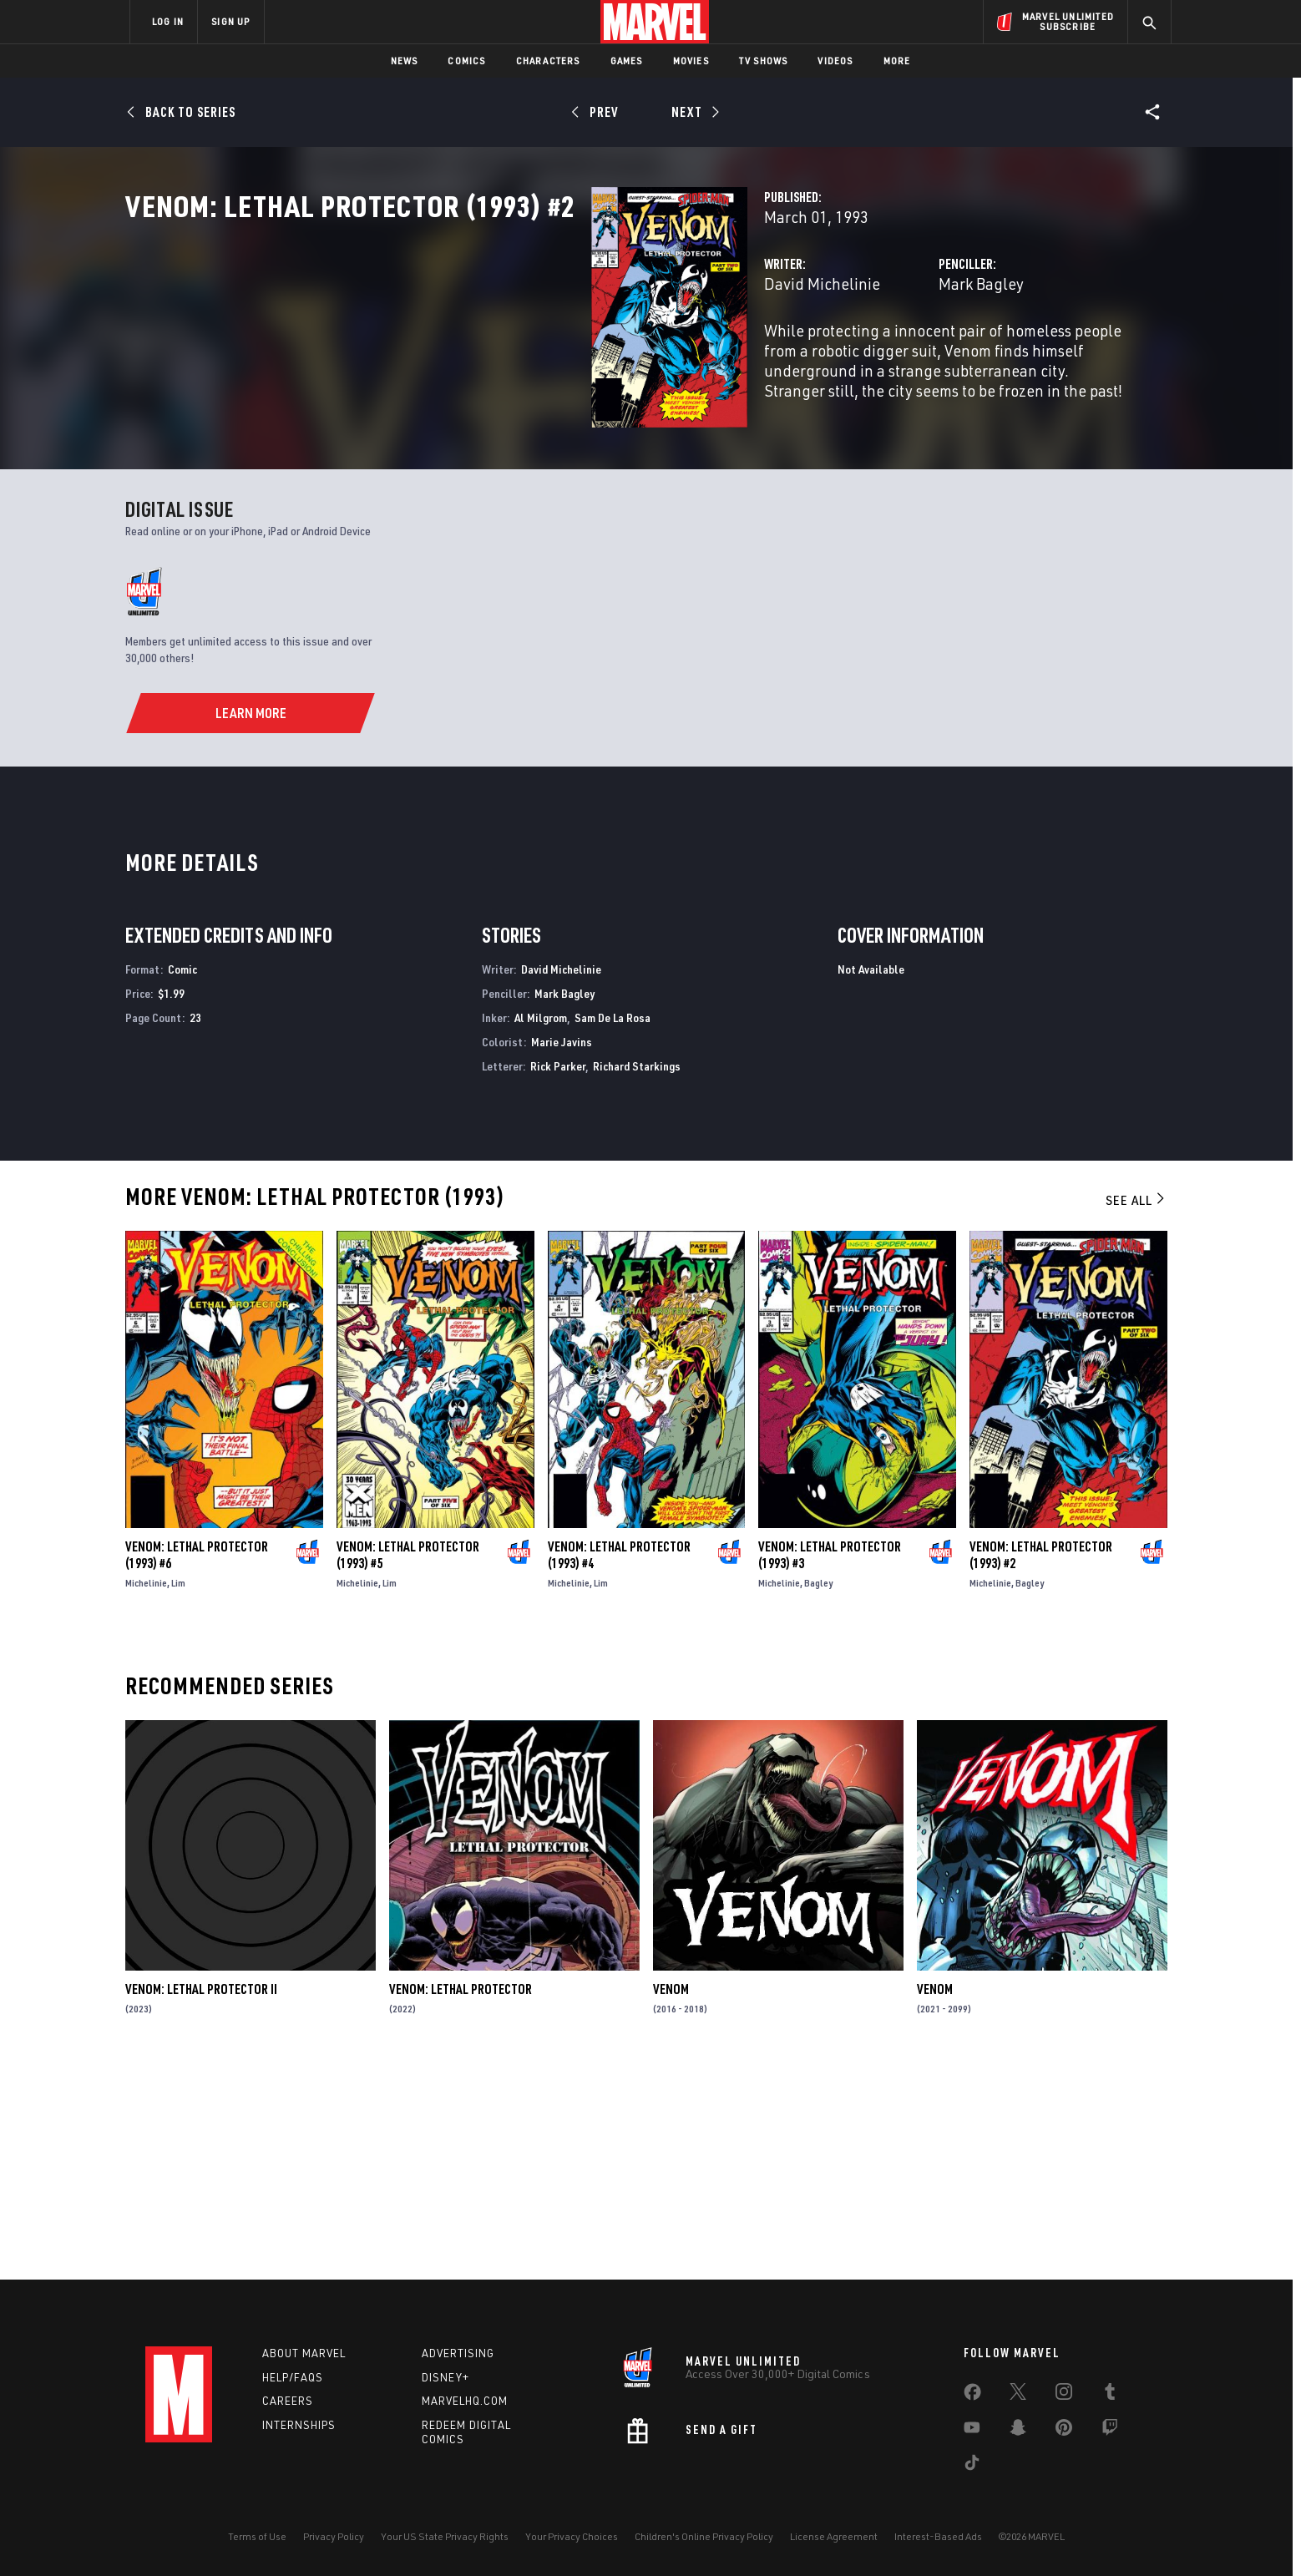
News (404, 60)
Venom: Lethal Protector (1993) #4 (619, 1764)
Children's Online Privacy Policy (704, 2536)
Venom (671, 2199)
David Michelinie (496, 357)
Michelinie (146, 1792)
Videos (835, 60)
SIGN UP (230, 21)
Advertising (458, 2353)
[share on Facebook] (972, 2395)
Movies (691, 60)
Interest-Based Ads (938, 2536)
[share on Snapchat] (1018, 2430)
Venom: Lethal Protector (460, 2199)
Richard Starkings (637, 1275)
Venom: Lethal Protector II (201, 2199)
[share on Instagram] (1063, 2394)
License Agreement (834, 2536)
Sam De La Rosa (612, 1228)
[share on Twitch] (1109, 2430)
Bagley (818, 1792)
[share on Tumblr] (1109, 2394)
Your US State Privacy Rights (445, 2536)
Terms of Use (257, 2536)
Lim (178, 1792)
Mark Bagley (818, 357)
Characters (548, 60)
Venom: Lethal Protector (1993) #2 (1040, 1764)
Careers (287, 2400)
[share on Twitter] (1018, 2394)
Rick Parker (557, 1275)
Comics (466, 60)
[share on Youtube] (972, 2430)
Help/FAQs (292, 2377)
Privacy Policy (333, 2536)
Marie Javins (561, 1252)
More (897, 60)
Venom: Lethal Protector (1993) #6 (196, 1764)
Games (626, 60)
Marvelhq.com (465, 2400)
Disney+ (445, 2377)
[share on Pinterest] (1063, 2430)
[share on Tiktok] (972, 2465)
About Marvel (304, 2353)
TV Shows (763, 60)
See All (1136, 1410)
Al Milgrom (540, 1228)
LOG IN (168, 21)
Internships (299, 2425)
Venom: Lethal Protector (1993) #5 (408, 1764)
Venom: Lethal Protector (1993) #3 (829, 1764)
